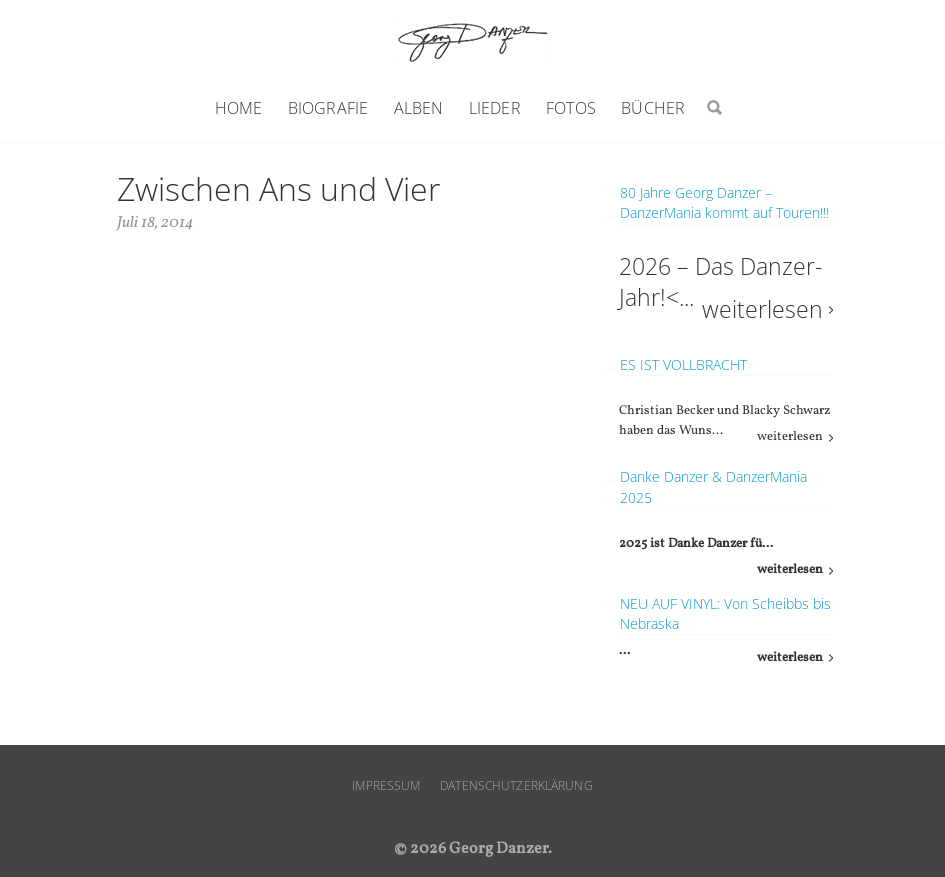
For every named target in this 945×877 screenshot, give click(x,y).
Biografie (328, 108)
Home (239, 108)
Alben (419, 108)
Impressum (386, 785)
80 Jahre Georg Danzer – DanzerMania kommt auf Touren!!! (724, 202)
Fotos (571, 108)
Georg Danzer (473, 41)
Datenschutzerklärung (516, 785)
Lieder (495, 108)
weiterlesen (762, 309)
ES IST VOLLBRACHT (683, 364)
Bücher (653, 108)
